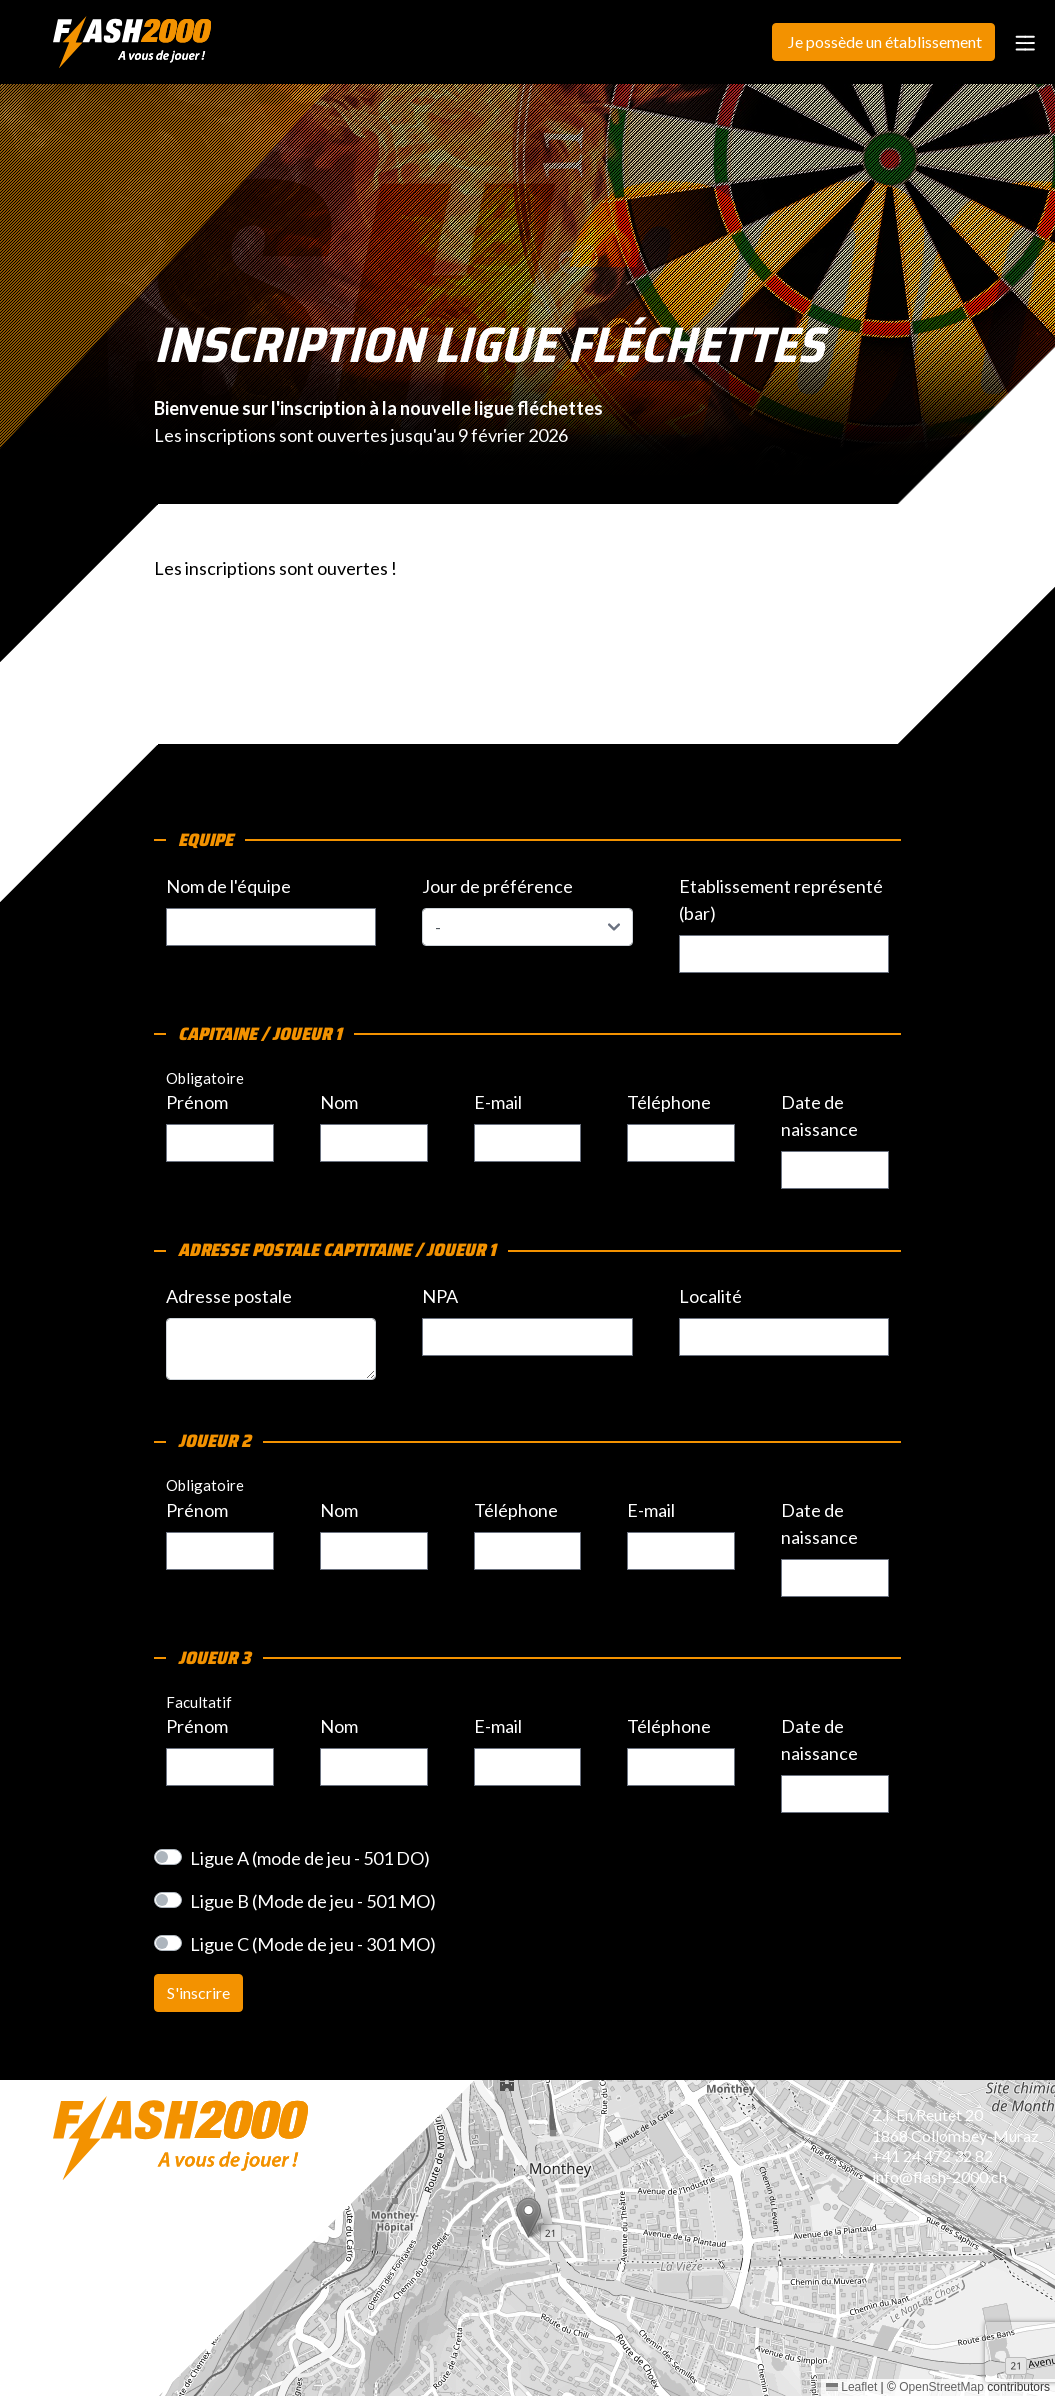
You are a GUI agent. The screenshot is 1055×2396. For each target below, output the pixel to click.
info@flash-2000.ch (939, 2176)
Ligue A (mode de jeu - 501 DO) (310, 1858)
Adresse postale (229, 1296)
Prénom (197, 1102)
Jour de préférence (497, 886)
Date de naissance (819, 1115)
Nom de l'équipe (228, 886)
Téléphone (669, 1102)
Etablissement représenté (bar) (781, 899)
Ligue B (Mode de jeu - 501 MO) (313, 1901)
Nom (339, 1102)
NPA (440, 1296)
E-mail (498, 1102)
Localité (710, 1296)
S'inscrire (198, 1992)
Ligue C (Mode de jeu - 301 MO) (313, 1944)
